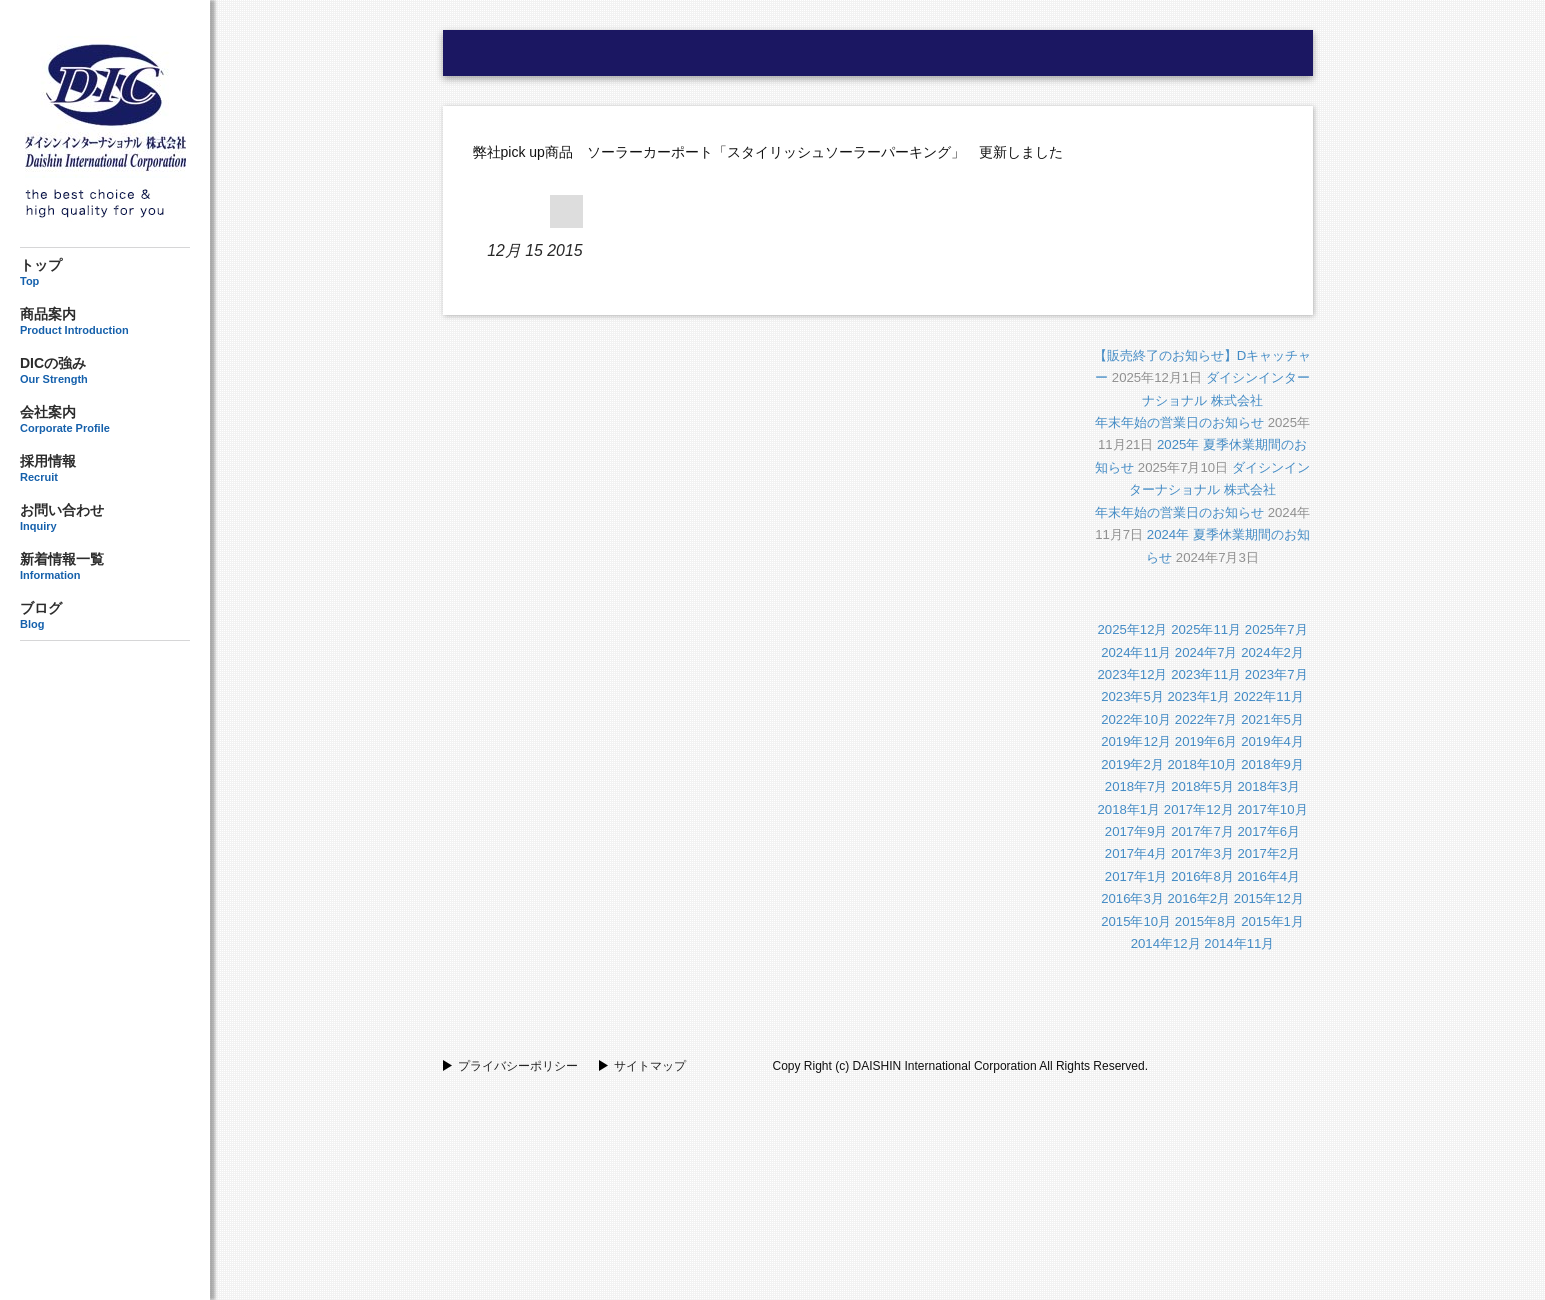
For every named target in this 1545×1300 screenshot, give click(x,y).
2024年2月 (1272, 652)
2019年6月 (1206, 741)
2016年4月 (1269, 876)
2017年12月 (1199, 809)
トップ (105, 272)
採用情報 (105, 468)
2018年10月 (1202, 764)
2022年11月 (1269, 696)
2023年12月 (1132, 674)
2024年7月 (1206, 652)
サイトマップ (650, 1066)
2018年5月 (1202, 786)
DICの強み (105, 370)
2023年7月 (1276, 674)
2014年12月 (1166, 943)
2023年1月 (1198, 696)
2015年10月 (1136, 921)
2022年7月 (1206, 719)
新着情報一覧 (105, 566)
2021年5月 (1272, 719)
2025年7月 (1276, 629)
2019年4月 (1272, 741)
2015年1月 (1272, 921)
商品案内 (105, 321)
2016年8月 (1202, 876)
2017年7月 (1202, 831)
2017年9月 (1136, 831)
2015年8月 (1206, 921)
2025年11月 (1206, 629)
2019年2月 (1132, 764)
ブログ (105, 615)
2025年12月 (1132, 629)
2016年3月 (1132, 898)
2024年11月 (1136, 652)
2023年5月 (1132, 696)
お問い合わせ (105, 517)
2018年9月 (1272, 764)
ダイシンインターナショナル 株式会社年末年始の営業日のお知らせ (1202, 400)
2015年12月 (1269, 898)
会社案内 (105, 419)
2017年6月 (1269, 831)
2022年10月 (1136, 719)
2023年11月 (1206, 674)
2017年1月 (1136, 876)
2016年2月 (1198, 898)
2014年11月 (1239, 943)
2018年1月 (1128, 809)
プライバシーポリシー (518, 1066)
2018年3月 (1269, 786)
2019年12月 (1136, 741)
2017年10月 (1273, 809)
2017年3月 (1202, 853)
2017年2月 (1269, 853)
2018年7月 (1136, 786)
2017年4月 (1136, 853)
